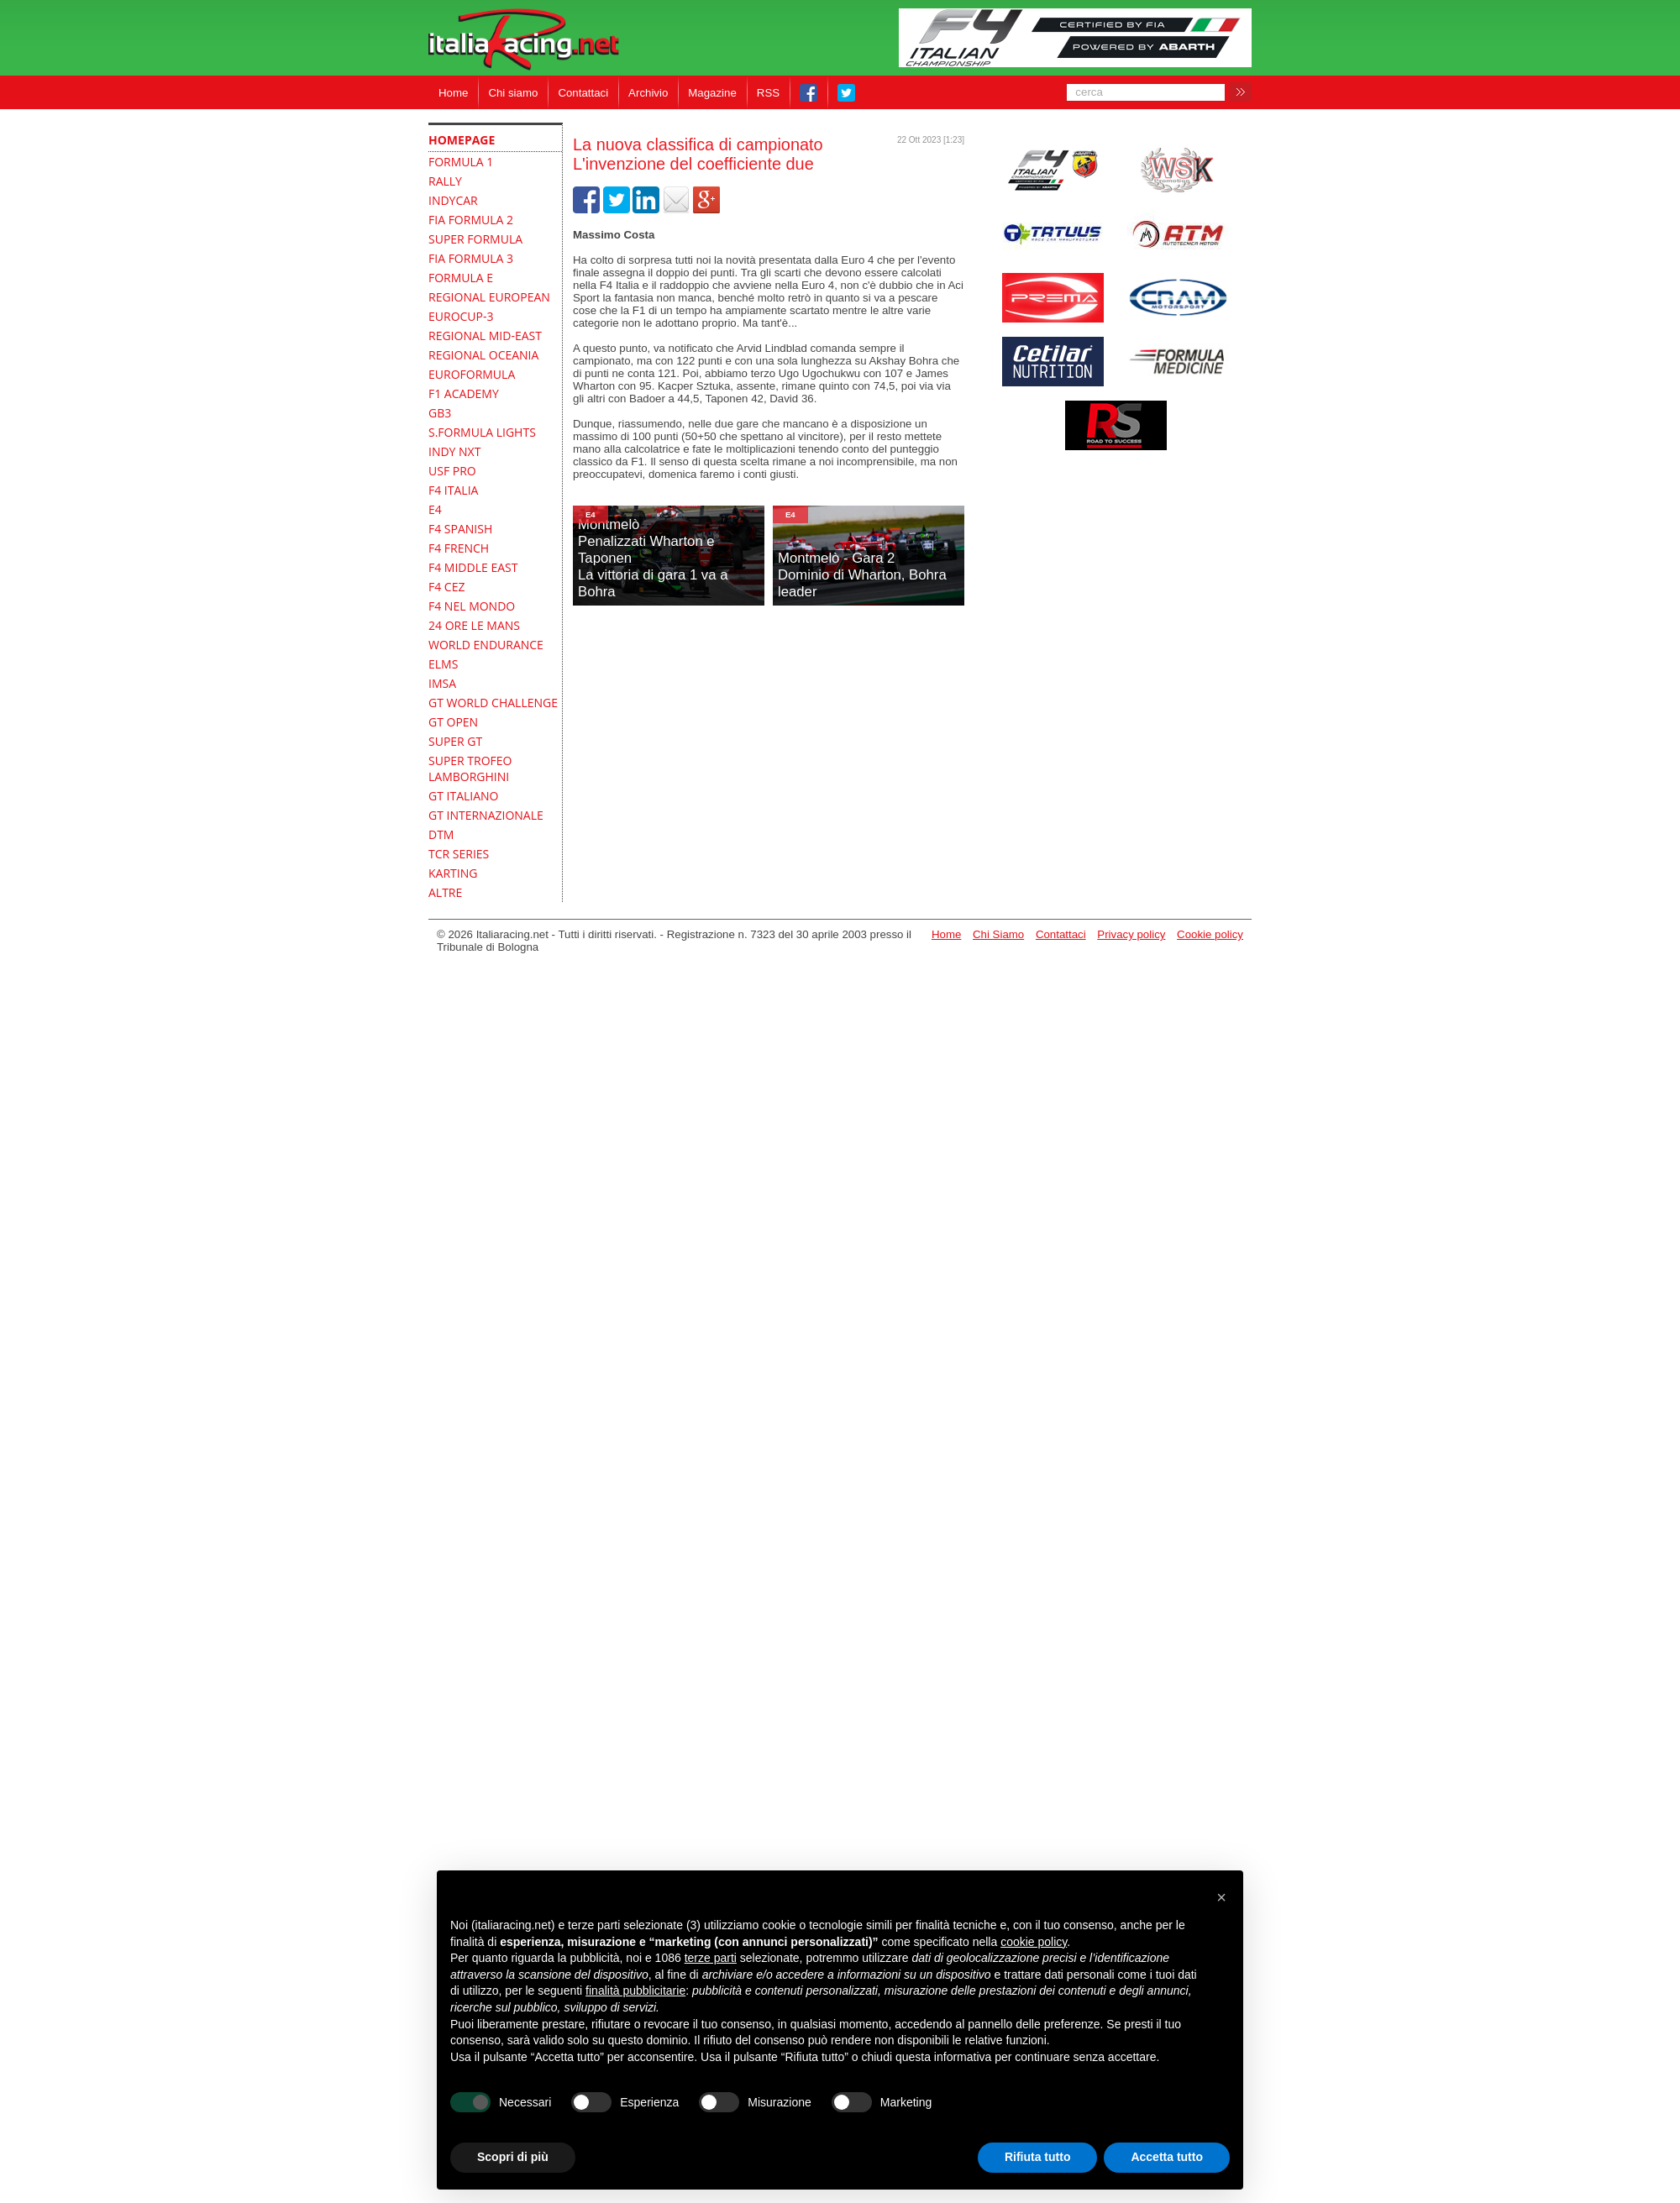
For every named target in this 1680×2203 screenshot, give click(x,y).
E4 (590, 514)
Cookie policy (1210, 934)
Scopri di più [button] (513, 2157)
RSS (768, 93)
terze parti (711, 1957)
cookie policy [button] (1033, 1942)
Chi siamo (513, 93)
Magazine (712, 93)
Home (453, 93)
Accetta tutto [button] (1167, 2157)
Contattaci (583, 93)
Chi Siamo (998, 934)
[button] (1221, 1897)
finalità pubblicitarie (635, 1990)
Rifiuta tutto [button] (1038, 2157)
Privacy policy (1131, 934)
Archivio (648, 93)
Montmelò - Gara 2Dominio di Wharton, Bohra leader (862, 575)
